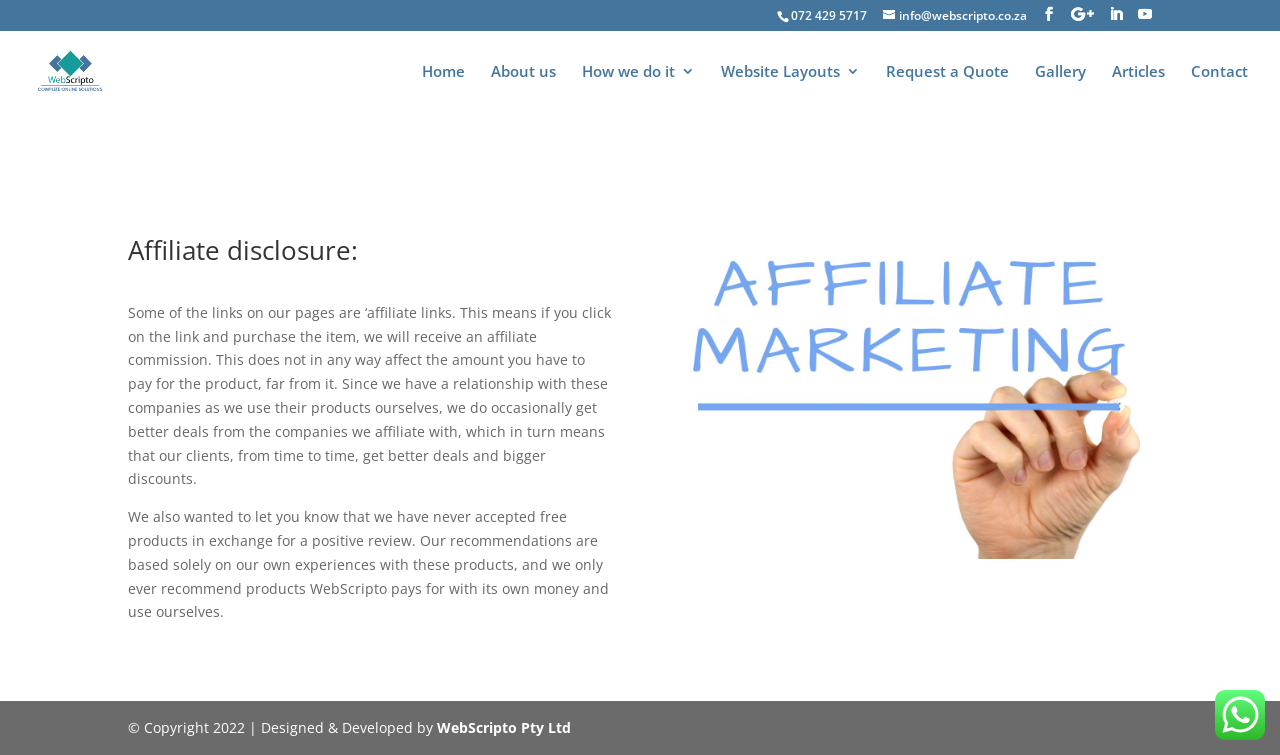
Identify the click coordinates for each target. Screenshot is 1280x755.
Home (443, 72)
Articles (1138, 72)
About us (523, 72)
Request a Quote (947, 72)
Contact (1219, 72)
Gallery (1060, 72)
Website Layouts (780, 72)
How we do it (628, 72)
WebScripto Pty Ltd (504, 727)
